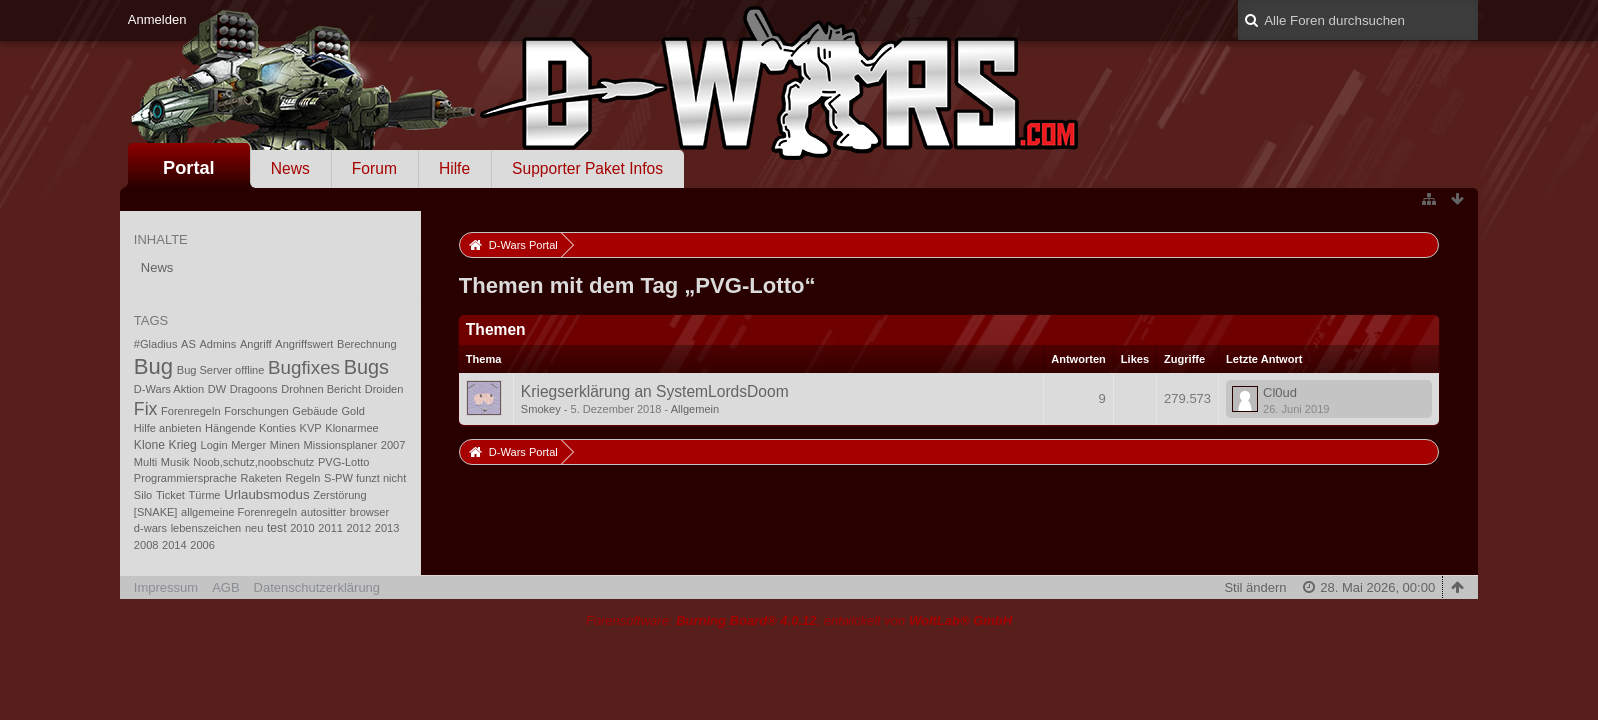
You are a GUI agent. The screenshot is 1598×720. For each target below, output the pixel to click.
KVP (311, 428)
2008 (146, 545)
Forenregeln (191, 411)
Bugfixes (304, 367)
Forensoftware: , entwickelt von (799, 620)
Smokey (541, 409)
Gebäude (314, 411)
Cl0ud (1280, 392)
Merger (248, 445)
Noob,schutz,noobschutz (253, 462)
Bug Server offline (221, 370)
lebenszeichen (206, 528)
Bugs (366, 367)
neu (254, 528)
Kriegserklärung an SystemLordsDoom (655, 391)
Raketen (261, 478)
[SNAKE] (156, 512)
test (277, 528)
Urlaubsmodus (266, 494)
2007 (393, 445)
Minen (285, 445)
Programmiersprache (185, 478)
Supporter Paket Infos (587, 168)
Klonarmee (351, 428)
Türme (205, 495)
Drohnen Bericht (321, 389)
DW (217, 389)
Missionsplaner (341, 445)
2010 (302, 528)
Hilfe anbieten (168, 428)
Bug (153, 366)
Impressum (166, 587)
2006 (202, 545)
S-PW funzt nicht (365, 478)
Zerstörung (339, 495)
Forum (374, 168)
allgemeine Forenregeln (239, 512)
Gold (352, 411)
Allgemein (695, 409)
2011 (330, 528)
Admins (217, 344)
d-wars (150, 528)
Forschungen (256, 411)
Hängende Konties (250, 428)
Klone (149, 445)
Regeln (302, 478)
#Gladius (156, 344)
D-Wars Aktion (169, 389)
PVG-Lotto (344, 462)
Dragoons (254, 389)
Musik (175, 462)
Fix (146, 409)
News (290, 168)
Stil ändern (1255, 587)
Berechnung (367, 344)
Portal (189, 168)
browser (369, 512)
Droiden (384, 389)
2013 (387, 528)
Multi (145, 462)
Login (214, 445)
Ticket (170, 495)
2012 (359, 528)
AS (188, 344)
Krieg (183, 445)
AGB (225, 587)
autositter (323, 512)
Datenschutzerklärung (317, 587)
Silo (143, 495)
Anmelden (157, 19)
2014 (174, 545)
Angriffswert (304, 344)
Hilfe (454, 168)
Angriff (256, 344)
